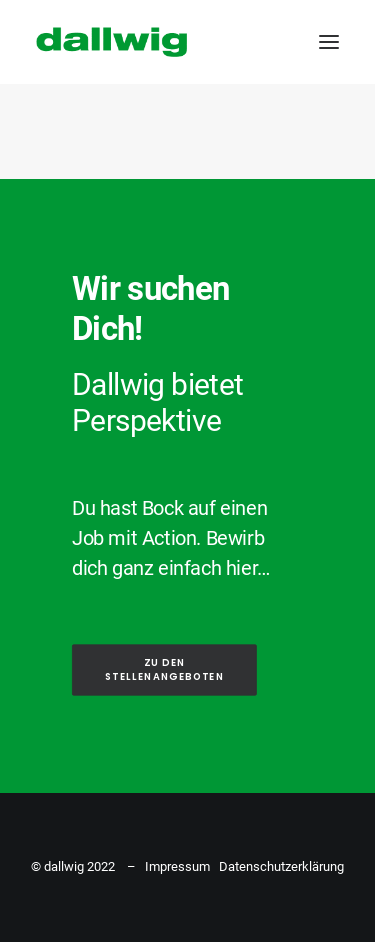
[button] (329, 42)
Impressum (177, 866)
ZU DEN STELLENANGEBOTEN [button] (164, 670)
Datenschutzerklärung (281, 866)
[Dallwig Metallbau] (111, 42)
